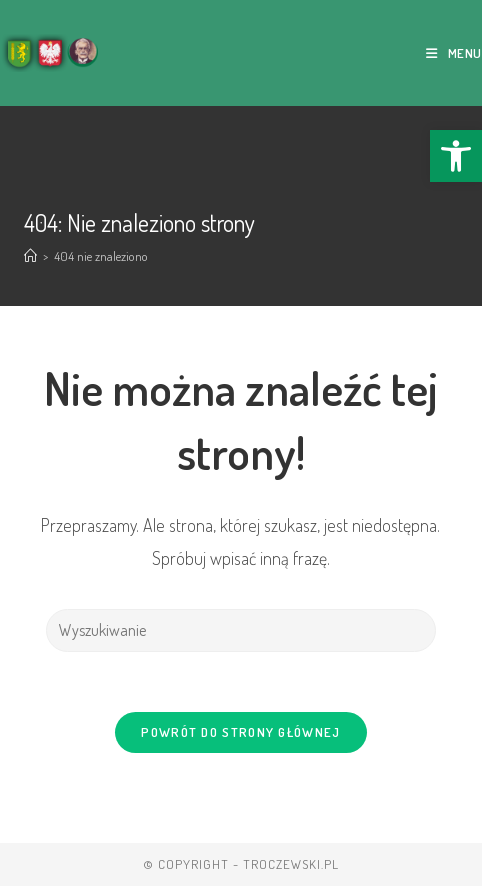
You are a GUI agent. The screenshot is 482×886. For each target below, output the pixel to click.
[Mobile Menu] (454, 53)
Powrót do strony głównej (240, 732)
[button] (456, 156)
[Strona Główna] (30, 256)
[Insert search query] (241, 630)
